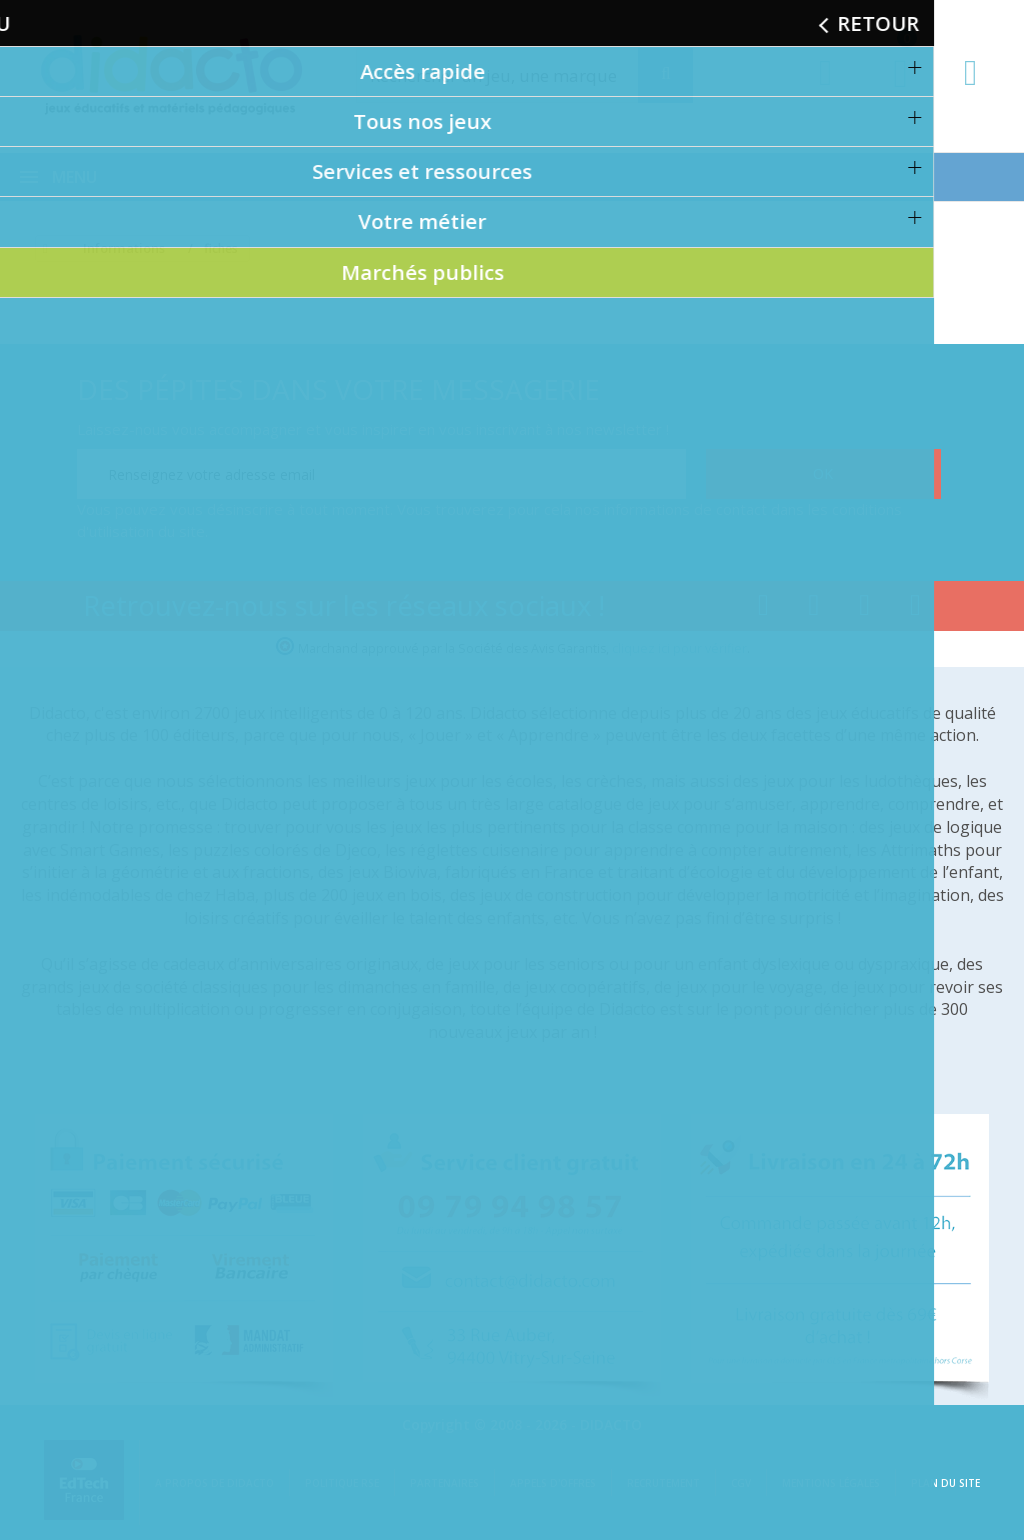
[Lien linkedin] (915, 609)
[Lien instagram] (864, 609)
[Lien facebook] (763, 609)
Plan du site (945, 1483)
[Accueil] (42, 249)
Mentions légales (831, 1483)
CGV (741, 1483)
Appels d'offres (553, 1483)
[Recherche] (665, 75)
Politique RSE (342, 1483)
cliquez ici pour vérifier (679, 648)
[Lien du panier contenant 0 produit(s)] (890, 92)
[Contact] (970, 91)
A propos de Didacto (214, 1483)
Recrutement (663, 1483)
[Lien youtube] (814, 609)
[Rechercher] (516, 75)
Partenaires (444, 1483)
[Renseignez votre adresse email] (381, 474)
